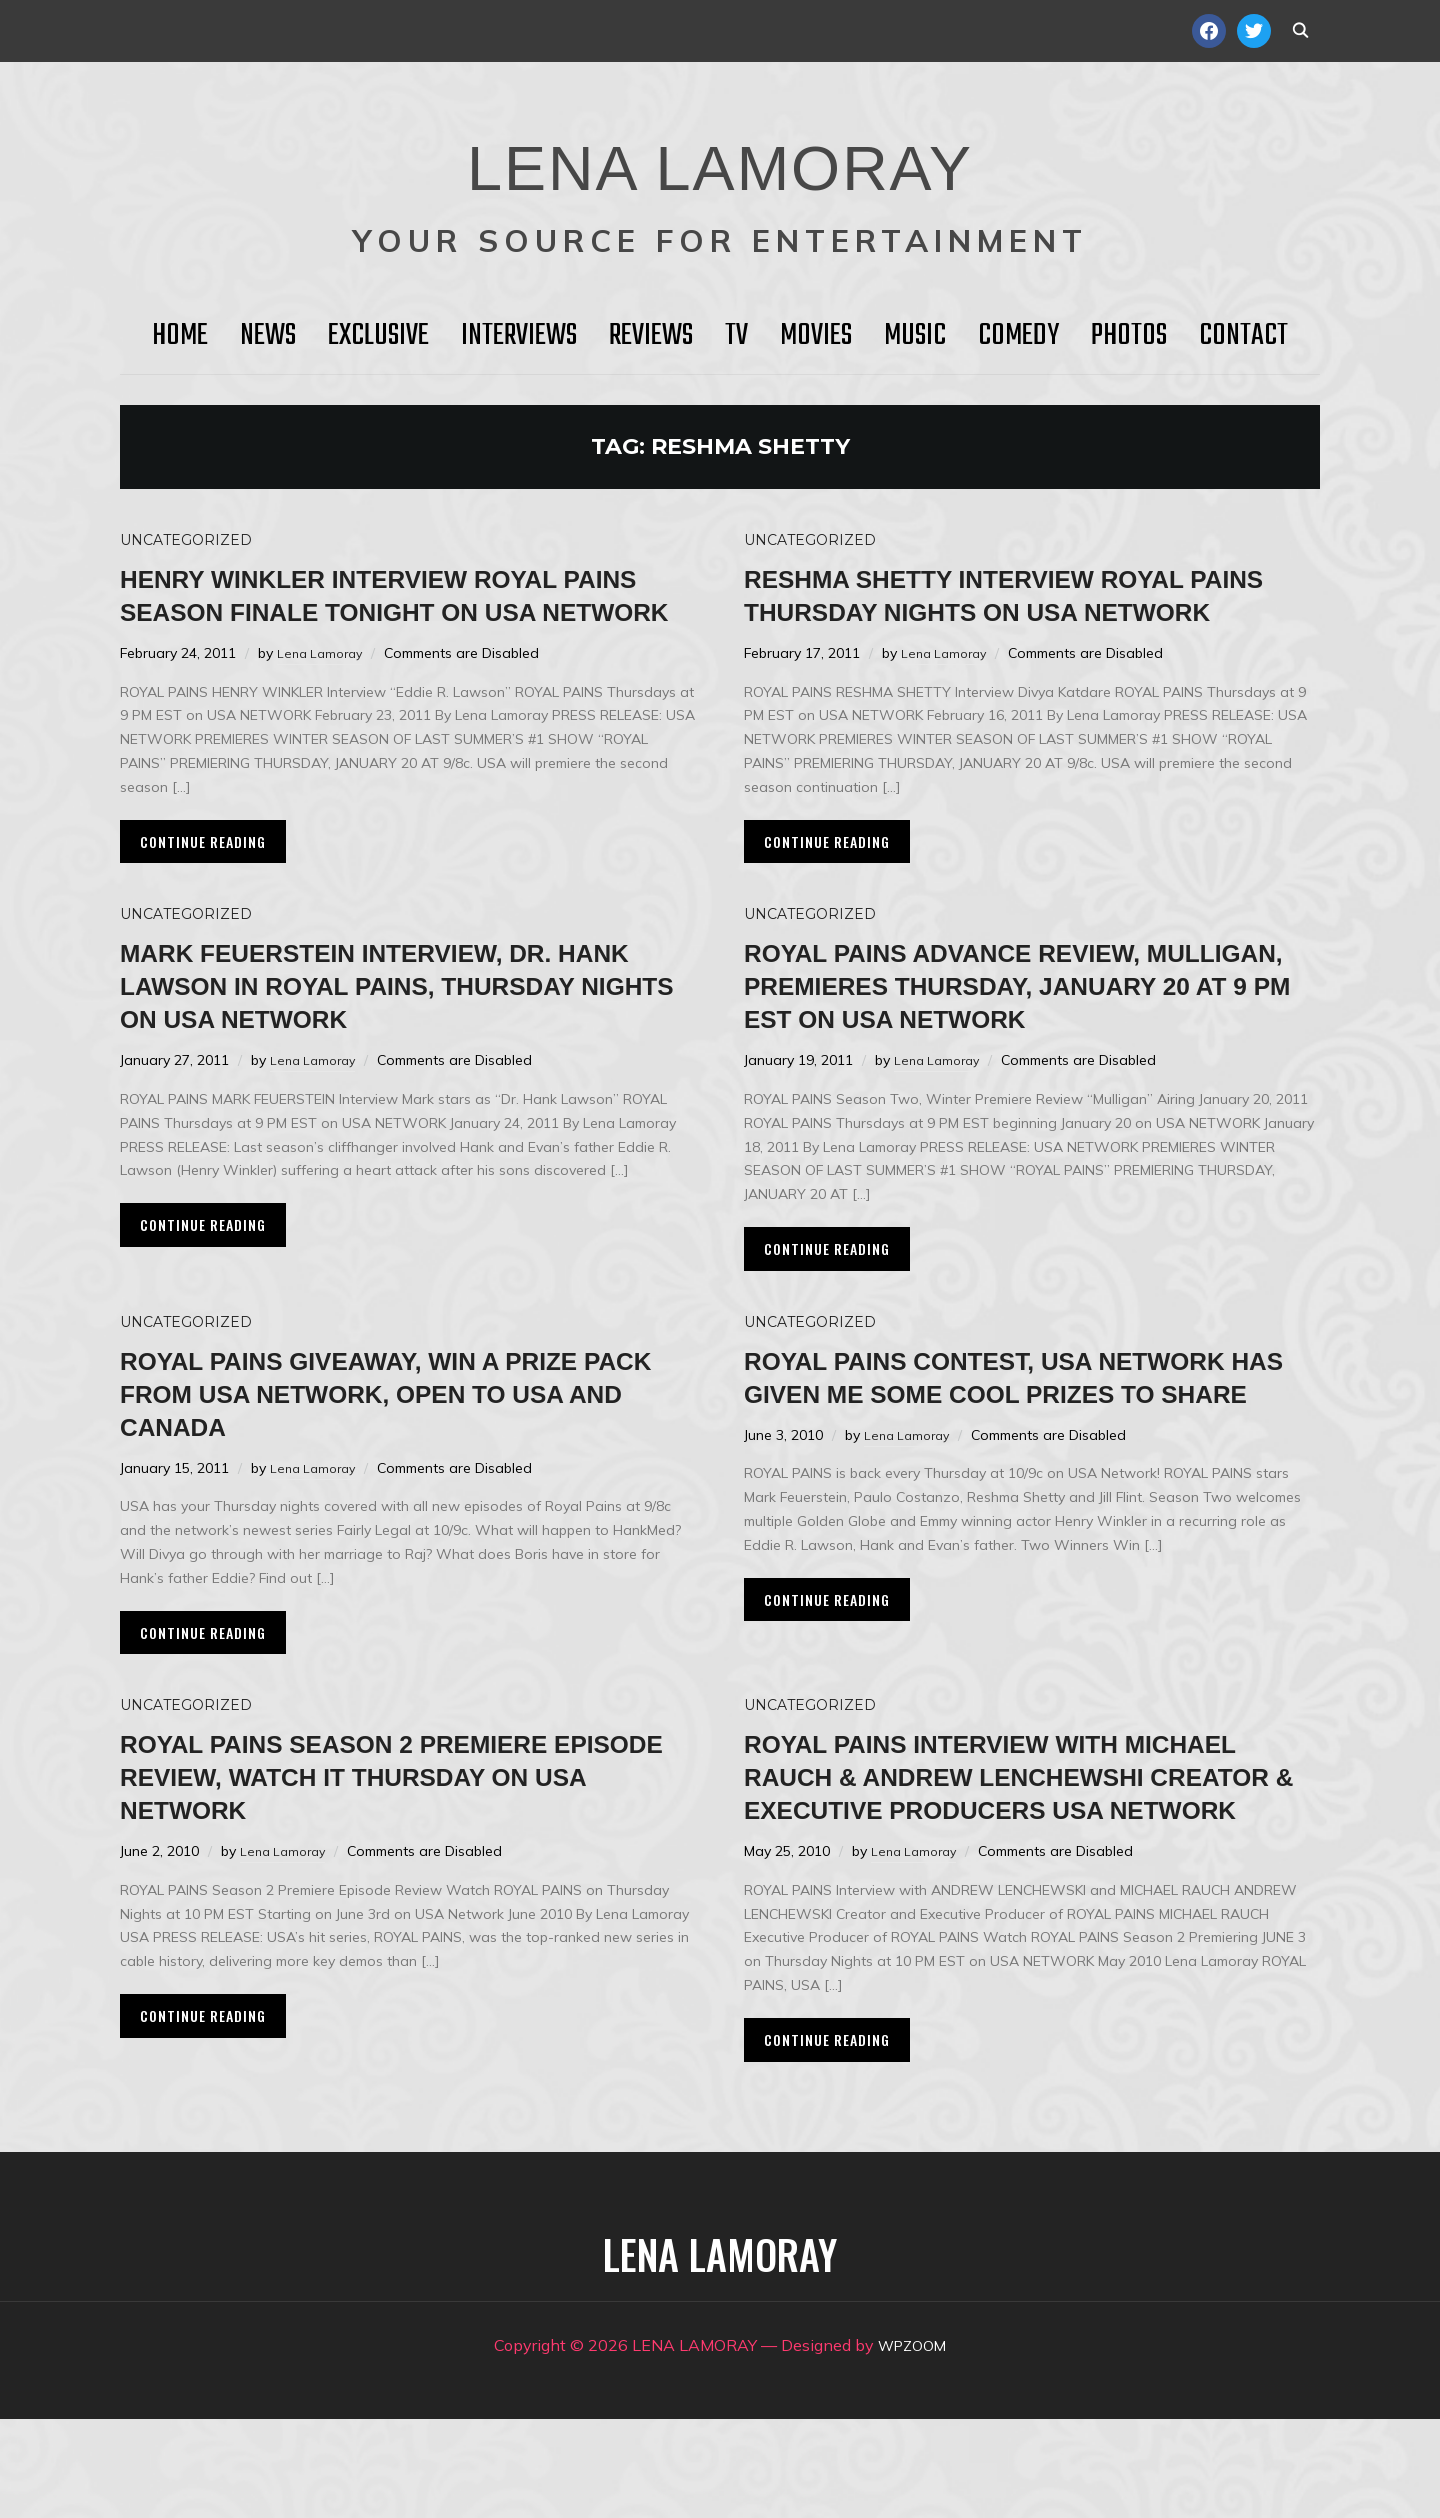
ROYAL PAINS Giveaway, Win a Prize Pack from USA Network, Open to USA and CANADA (402, 1458)
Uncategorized (186, 540)
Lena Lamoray (323, 686)
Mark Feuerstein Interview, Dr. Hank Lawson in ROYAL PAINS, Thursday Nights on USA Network (406, 1017)
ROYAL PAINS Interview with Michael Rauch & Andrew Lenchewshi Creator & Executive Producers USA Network (1026, 1858)
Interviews (519, 336)
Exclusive (378, 336)
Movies (816, 336)
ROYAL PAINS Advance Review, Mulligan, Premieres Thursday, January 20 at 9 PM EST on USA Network (1008, 1034)
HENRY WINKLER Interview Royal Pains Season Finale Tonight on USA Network (388, 610)
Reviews (651, 336)
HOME (180, 336)
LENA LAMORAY (719, 155)
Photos (1129, 336)
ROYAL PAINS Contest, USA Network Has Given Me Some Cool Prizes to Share (1030, 1458)
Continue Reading (203, 874)
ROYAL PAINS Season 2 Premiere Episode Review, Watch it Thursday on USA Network (382, 1841)
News (268, 336)
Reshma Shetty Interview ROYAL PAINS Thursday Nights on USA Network (1014, 610)
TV (736, 336)
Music (915, 336)
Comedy (1018, 336)
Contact (1243, 336)
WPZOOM (912, 2444)
